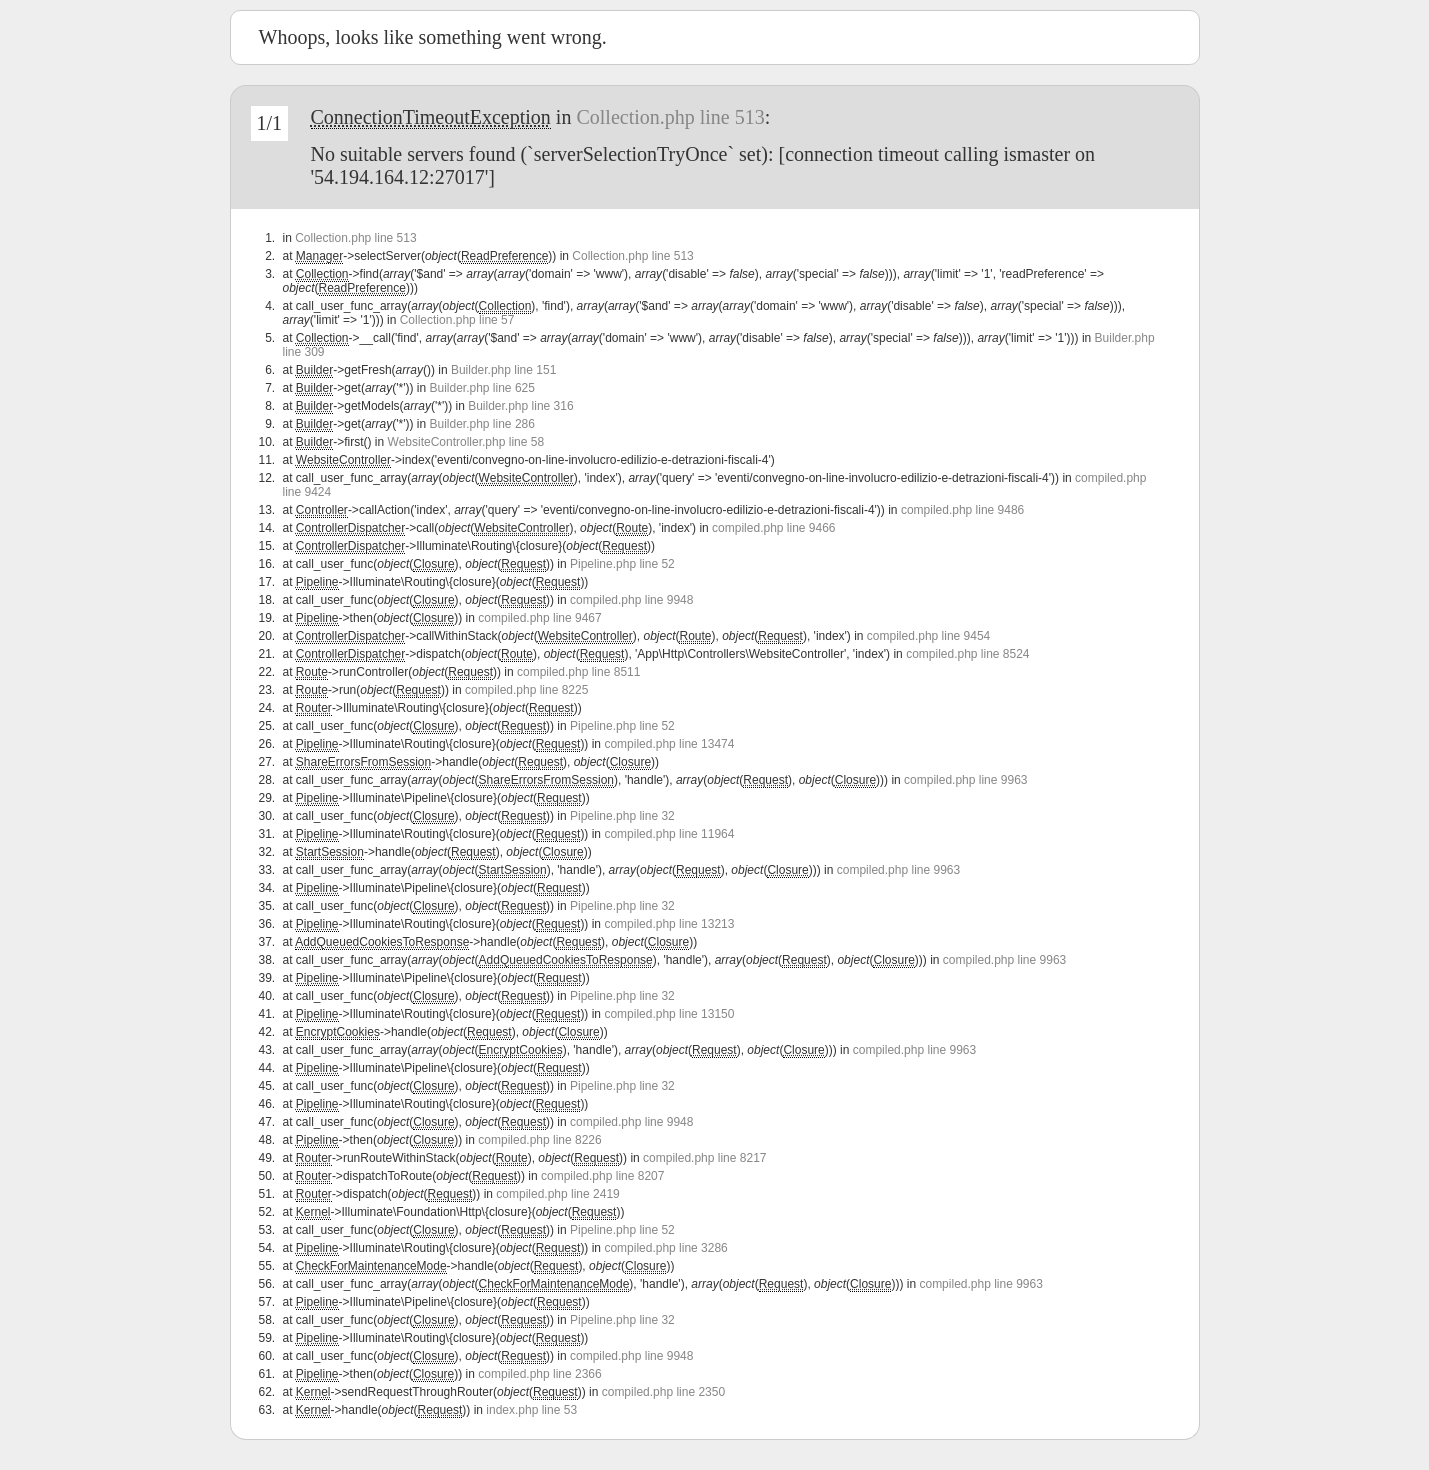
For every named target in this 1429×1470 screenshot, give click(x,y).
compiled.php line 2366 (539, 1374)
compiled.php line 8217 (704, 1158)
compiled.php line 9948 (631, 600)
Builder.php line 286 (481, 424)
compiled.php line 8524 (967, 654)
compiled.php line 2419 (557, 1194)
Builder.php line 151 (503, 370)
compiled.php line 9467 (539, 618)
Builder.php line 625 (481, 388)
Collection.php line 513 (670, 117)
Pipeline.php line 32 (622, 816)
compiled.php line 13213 (669, 924)
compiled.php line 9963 (965, 780)
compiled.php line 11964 (669, 834)
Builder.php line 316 (520, 406)
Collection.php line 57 (457, 320)
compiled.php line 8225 (526, 690)
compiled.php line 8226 (539, 1140)
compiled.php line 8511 (578, 672)
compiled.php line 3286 (665, 1248)
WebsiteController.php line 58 (466, 442)
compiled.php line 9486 (962, 510)
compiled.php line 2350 (663, 1392)
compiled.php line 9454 (928, 636)
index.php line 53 (531, 1410)
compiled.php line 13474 (669, 744)
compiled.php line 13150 (669, 1014)
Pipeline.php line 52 (622, 564)
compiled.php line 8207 (602, 1176)
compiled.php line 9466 (773, 528)
